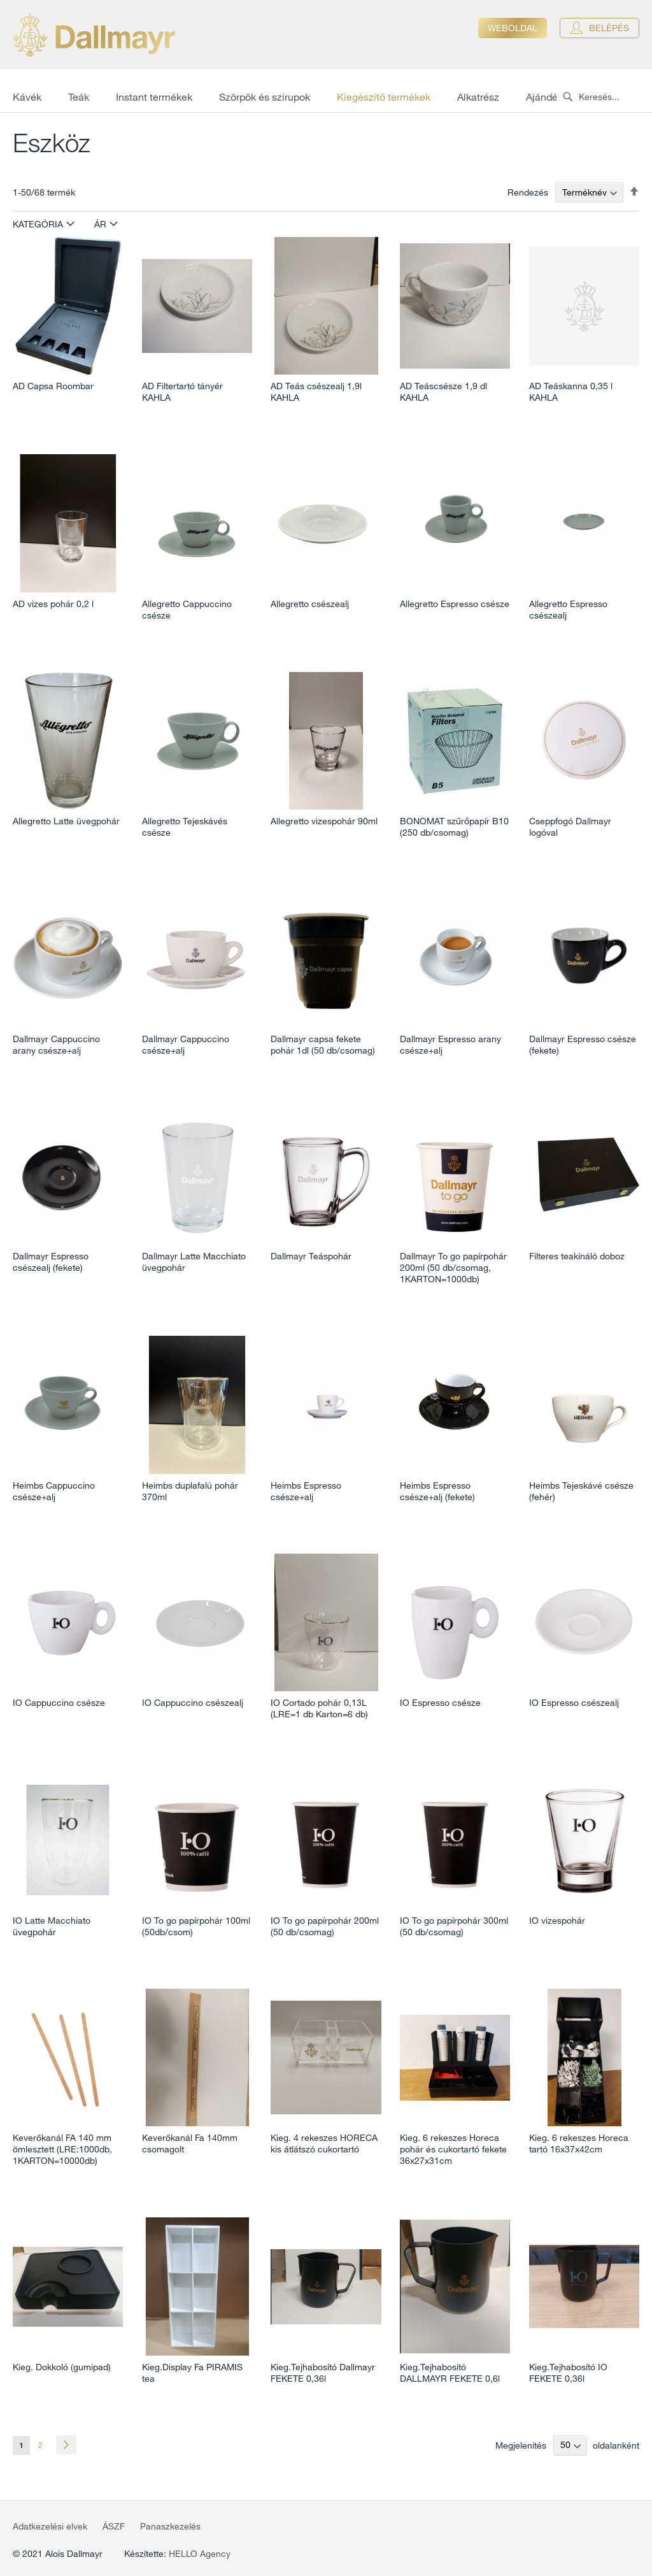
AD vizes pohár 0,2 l (53, 604)
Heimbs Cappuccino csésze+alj (54, 1491)
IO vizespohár (557, 1920)
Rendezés (527, 192)
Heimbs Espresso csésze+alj (306, 1491)
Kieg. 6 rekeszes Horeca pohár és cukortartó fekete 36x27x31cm (453, 2149)
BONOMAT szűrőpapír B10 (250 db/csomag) (454, 826)
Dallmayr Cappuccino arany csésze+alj (56, 1044)
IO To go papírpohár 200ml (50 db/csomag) (325, 1926)
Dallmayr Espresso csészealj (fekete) (51, 1261)
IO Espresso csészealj (574, 1702)
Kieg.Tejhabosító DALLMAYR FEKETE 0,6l (450, 2372)
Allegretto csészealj (310, 604)
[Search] (567, 97)
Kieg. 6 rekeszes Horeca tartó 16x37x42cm (578, 2143)
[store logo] (94, 35)
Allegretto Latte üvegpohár (66, 821)
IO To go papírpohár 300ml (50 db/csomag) (454, 1926)
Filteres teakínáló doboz (577, 1256)
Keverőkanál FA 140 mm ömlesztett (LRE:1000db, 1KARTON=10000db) (62, 2149)
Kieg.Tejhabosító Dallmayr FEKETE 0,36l (323, 2372)
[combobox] (604, 97)
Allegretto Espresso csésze (454, 604)
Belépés (609, 28)
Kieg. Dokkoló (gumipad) (62, 2367)
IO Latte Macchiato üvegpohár (51, 1926)
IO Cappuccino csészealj (192, 1702)
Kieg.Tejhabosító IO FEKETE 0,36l (568, 2372)
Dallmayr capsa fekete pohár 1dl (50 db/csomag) (323, 1044)
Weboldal (512, 28)
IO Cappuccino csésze (59, 1702)
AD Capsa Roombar (53, 386)
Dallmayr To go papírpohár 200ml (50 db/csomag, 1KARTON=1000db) (453, 1267)
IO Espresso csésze (440, 1702)
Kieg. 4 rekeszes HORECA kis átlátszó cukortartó (324, 2143)
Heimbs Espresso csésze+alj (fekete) (437, 1491)
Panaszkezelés (170, 2526)
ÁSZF (114, 2526)
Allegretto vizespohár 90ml (324, 821)
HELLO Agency (199, 2553)
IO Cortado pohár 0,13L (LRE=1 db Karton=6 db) (319, 1708)
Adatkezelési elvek (50, 2526)
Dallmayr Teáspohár (311, 1256)
